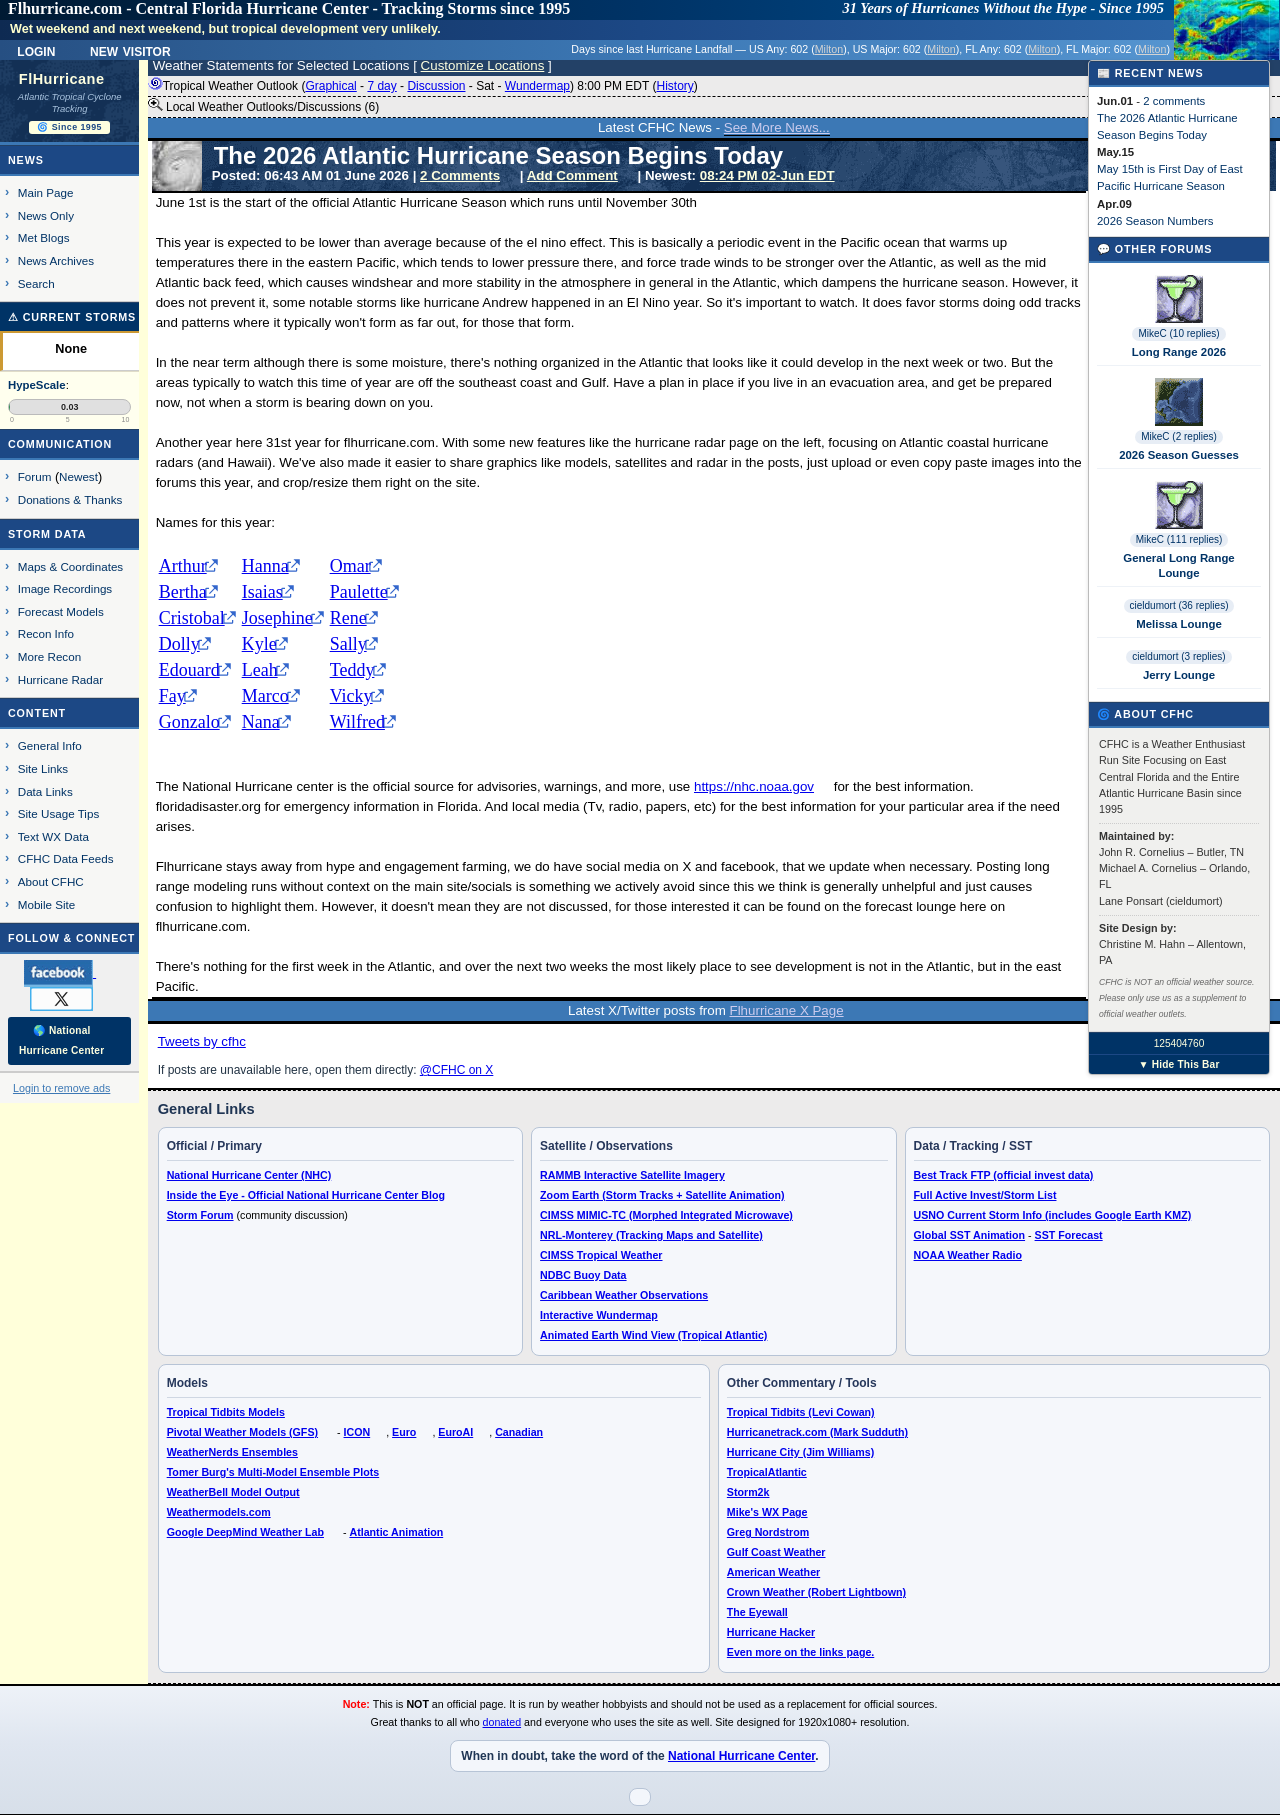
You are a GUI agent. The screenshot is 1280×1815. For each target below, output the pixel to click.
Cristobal (192, 618)
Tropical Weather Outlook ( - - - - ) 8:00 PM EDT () (423, 86)
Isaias (262, 592)
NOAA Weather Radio (968, 1255)
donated (502, 1722)
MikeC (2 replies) (1179, 436)
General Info (50, 745)
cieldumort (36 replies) (1179, 605)
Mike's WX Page (767, 1512)
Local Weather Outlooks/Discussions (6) (264, 106)
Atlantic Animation (396, 1532)
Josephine (277, 618)
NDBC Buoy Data (583, 1275)
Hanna (265, 566)
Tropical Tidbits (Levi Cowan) (801, 1412)
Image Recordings (65, 588)
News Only (46, 215)
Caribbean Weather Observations (624, 1295)
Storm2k (748, 1492)
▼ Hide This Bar (1178, 1064)
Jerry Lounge (1179, 675)
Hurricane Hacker (771, 1632)
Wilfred (357, 722)
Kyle (259, 644)
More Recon (49, 656)
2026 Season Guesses (1179, 455)
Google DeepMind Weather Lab (245, 1532)
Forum (35, 476)
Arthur (183, 566)
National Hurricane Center (741, 1756)
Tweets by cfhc (202, 1041)
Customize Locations (483, 65)
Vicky (351, 696)
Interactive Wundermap (599, 1315)
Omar (350, 566)
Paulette (359, 592)
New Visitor (130, 50)
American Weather (773, 1572)
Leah (260, 670)
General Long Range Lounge (1178, 565)
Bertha (183, 592)
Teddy (352, 670)
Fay (172, 696)
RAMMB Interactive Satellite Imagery (632, 1175)
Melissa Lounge (1178, 624)
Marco (265, 696)
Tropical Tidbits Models (226, 1412)
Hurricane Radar (60, 679)
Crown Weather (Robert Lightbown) (816, 1592)
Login (36, 50)
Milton (829, 49)
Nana (261, 722)
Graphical (330, 86)
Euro (404, 1432)
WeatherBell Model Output (233, 1492)
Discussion (436, 86)
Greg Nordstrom (768, 1532)
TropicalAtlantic (767, 1472)
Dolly (179, 644)
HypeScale (37, 385)
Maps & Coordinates (70, 566)
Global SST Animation (970, 1235)
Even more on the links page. (800, 1652)
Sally (348, 644)
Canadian (519, 1432)
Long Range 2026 (1179, 352)
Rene (348, 618)
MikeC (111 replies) (1179, 539)
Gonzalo (189, 722)
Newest (78, 476)
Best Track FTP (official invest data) (1004, 1175)
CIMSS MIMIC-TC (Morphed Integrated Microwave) (666, 1215)
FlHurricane (62, 79)
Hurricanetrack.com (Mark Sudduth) (817, 1432)
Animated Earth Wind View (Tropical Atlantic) (653, 1335)
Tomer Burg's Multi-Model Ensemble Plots (273, 1472)
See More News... (777, 127)
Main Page (46, 192)
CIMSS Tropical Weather (601, 1255)
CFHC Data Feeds (66, 858)
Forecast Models (61, 611)
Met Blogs (44, 237)
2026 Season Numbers (1155, 221)
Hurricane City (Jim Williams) (800, 1452)
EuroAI (455, 1432)
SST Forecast (1069, 1235)
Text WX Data (53, 836)
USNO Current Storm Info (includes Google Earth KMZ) (1053, 1215)
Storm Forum (200, 1215)
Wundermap (537, 86)
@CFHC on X (457, 1070)
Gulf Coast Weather (776, 1552)
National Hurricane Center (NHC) (249, 1175)
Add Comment (572, 175)
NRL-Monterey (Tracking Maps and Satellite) (651, 1235)
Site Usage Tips (59, 813)
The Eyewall (757, 1612)
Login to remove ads (61, 1088)
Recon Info (46, 633)
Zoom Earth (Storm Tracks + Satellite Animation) (662, 1195)
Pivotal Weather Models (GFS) (242, 1432)
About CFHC (51, 881)
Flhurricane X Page (787, 1010)
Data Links (45, 791)
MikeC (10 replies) (1178, 333)
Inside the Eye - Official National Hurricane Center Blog (306, 1195)
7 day (381, 86)
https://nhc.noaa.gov (754, 786)
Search (36, 283)
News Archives (56, 260)
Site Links (43, 768)
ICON (357, 1432)
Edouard (189, 670)
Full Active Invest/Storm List (985, 1195)
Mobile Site (47, 904)
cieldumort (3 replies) (1178, 656)
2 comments (1174, 101)
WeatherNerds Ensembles (232, 1452)
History (674, 86)
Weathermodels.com (219, 1512)
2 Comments (460, 175)
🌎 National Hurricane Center (61, 1040)
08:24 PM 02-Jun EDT (767, 175)
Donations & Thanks (70, 499)
